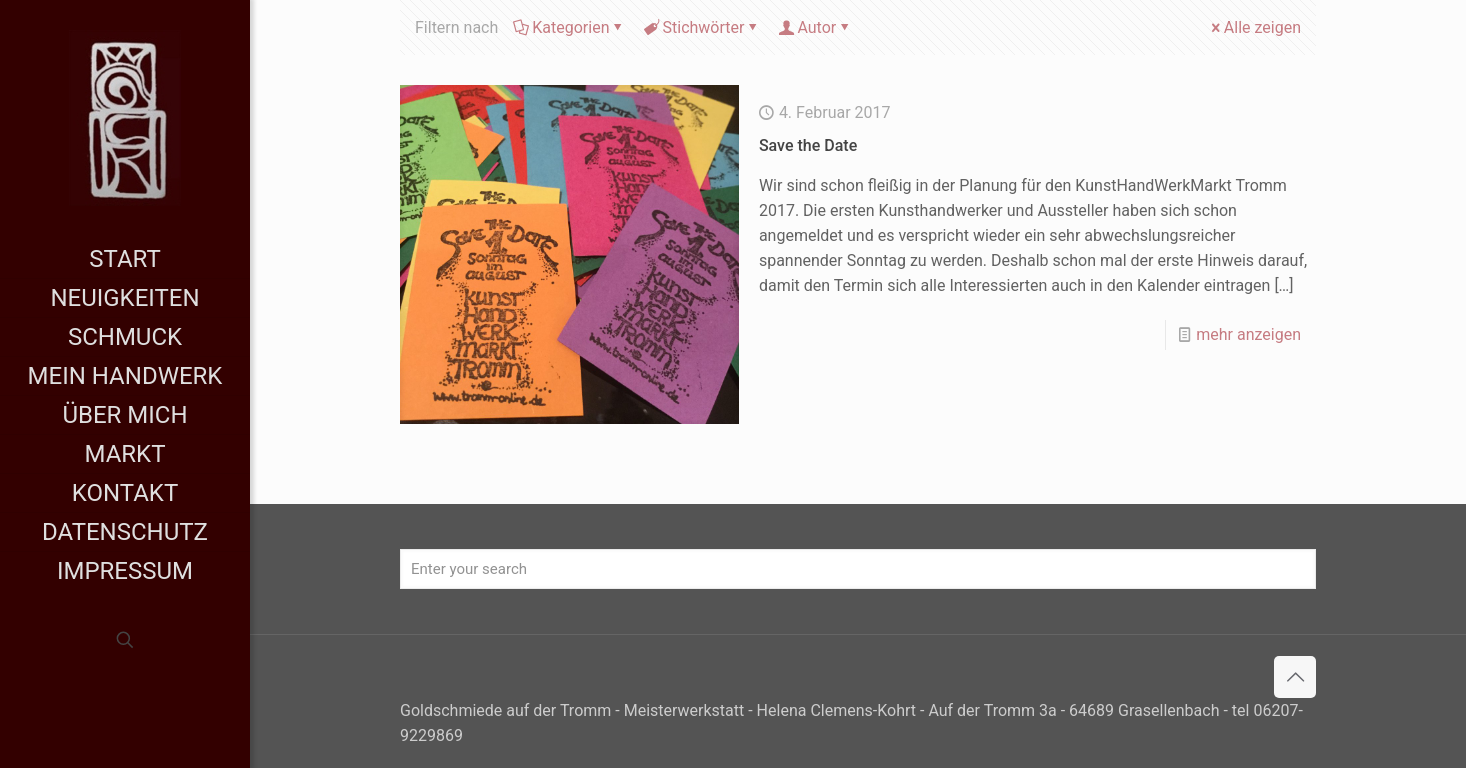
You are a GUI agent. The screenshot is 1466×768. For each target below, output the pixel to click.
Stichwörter (702, 27)
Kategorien (569, 27)
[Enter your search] (858, 569)
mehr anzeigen (1248, 334)
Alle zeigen (1254, 27)
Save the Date (808, 145)
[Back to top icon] (1295, 677)
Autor (815, 27)
